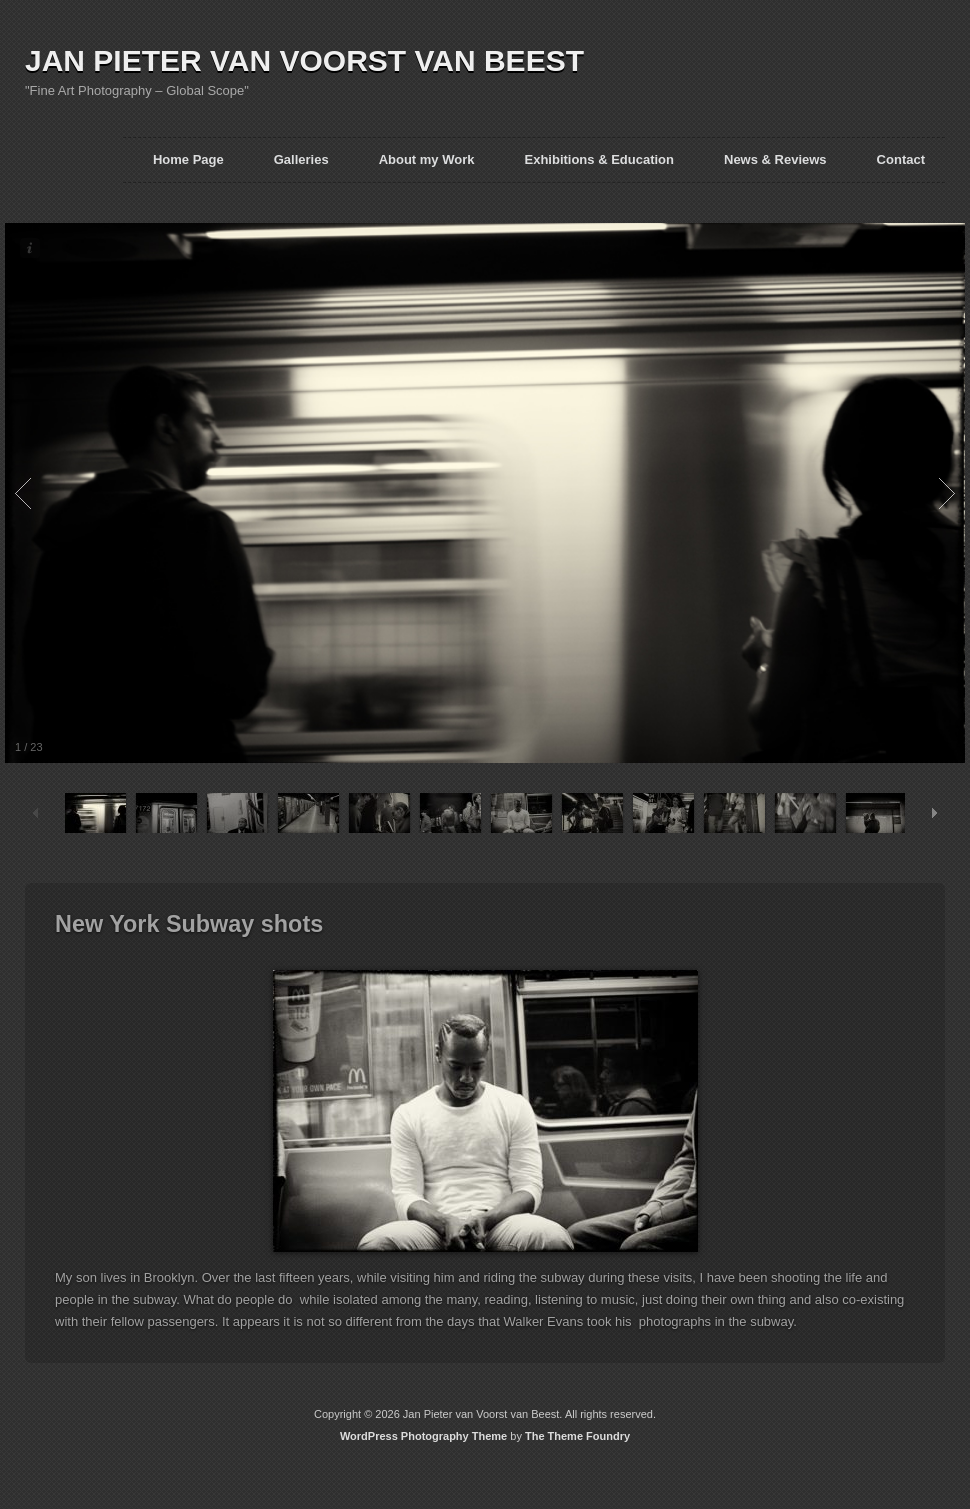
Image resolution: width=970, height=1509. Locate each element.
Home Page (188, 159)
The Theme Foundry (577, 1436)
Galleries (301, 159)
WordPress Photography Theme (423, 1436)
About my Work (427, 159)
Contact (901, 159)
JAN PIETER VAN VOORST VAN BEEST (304, 60)
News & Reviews (775, 159)
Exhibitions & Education (599, 159)
